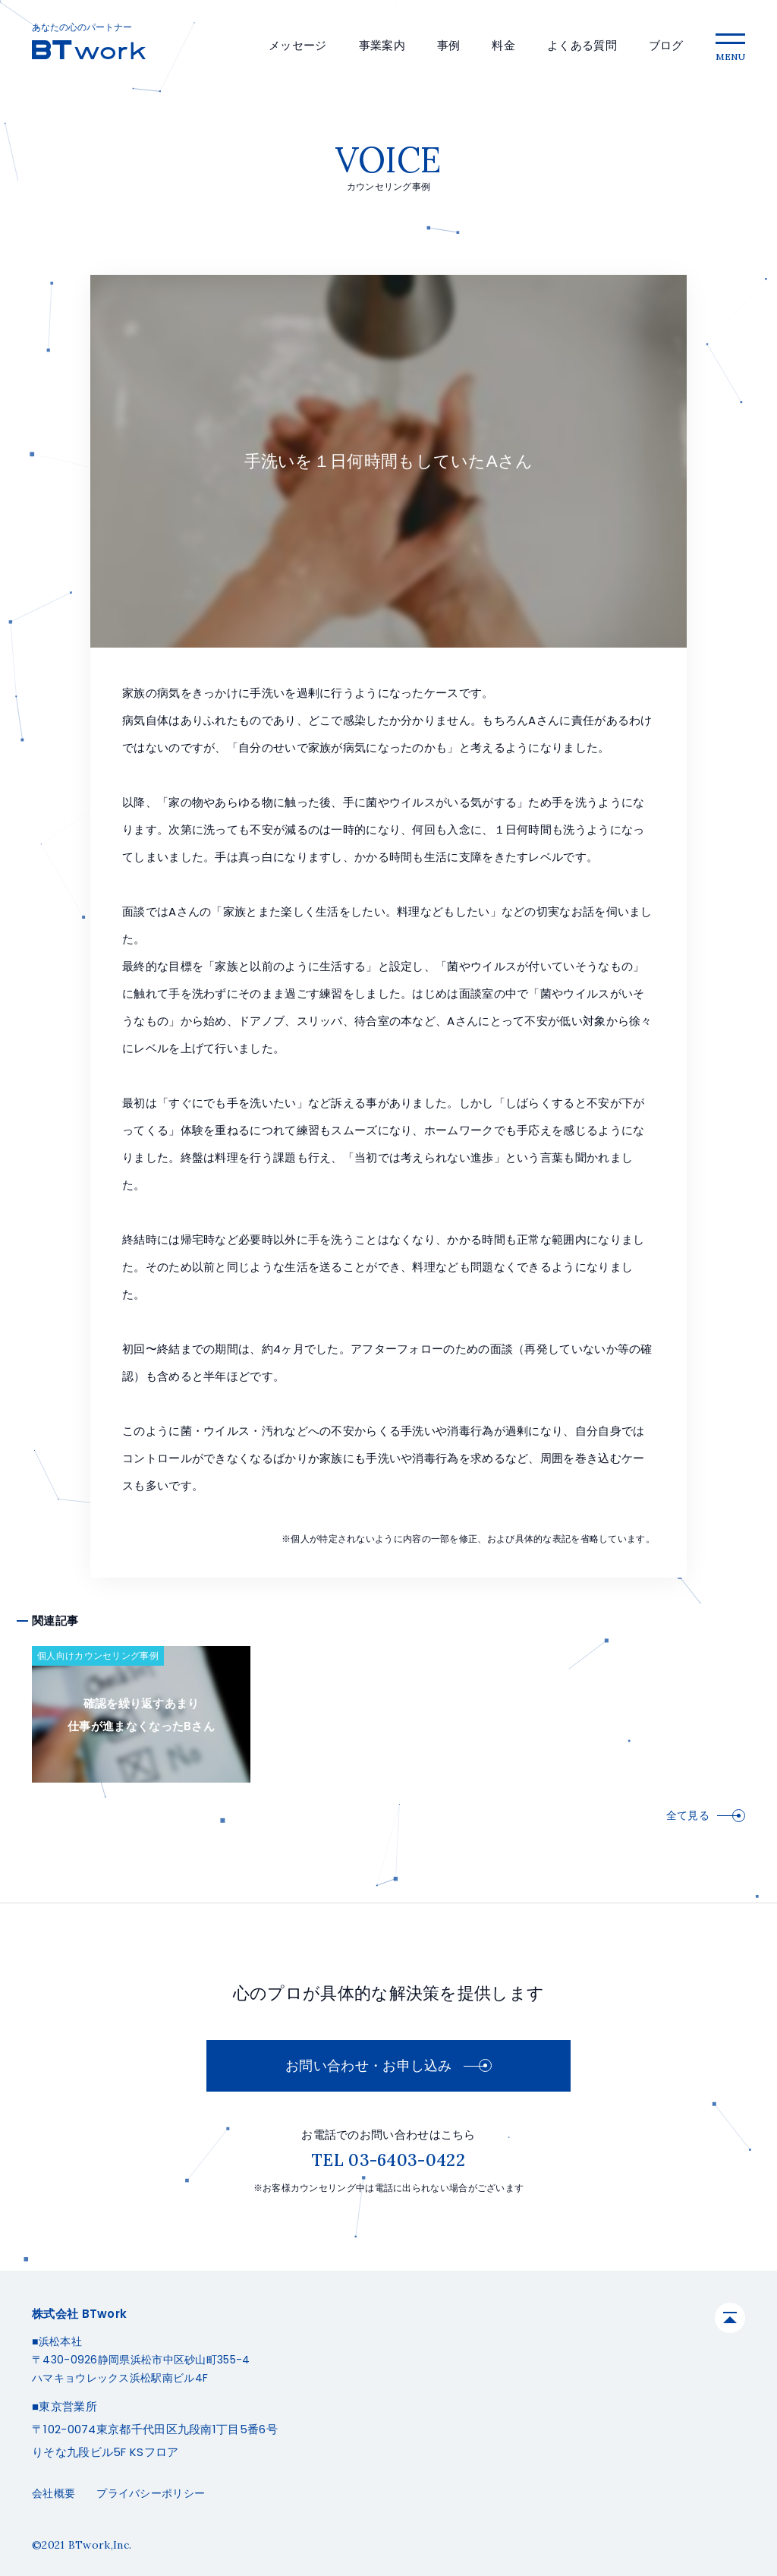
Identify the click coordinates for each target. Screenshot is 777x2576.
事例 (449, 45)
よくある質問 (582, 45)
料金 (503, 45)
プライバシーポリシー (150, 2493)
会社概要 (53, 2493)
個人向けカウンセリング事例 (98, 1655)
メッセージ (298, 45)
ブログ (666, 45)
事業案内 (382, 45)
